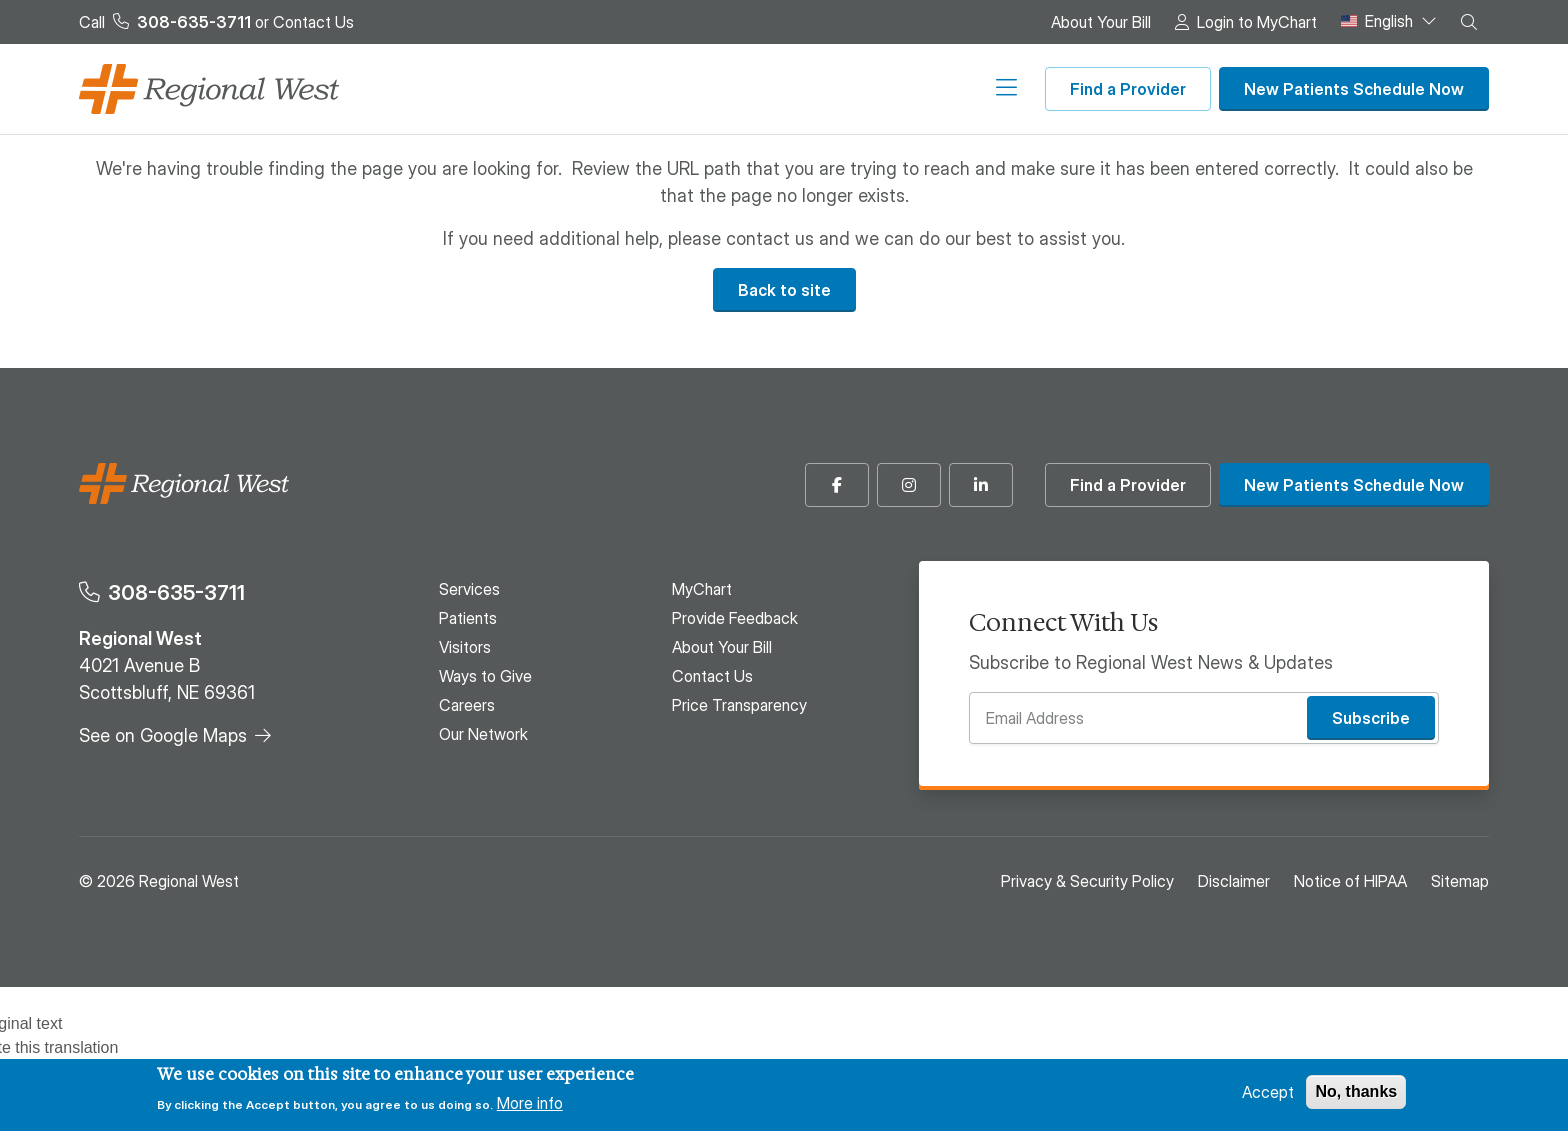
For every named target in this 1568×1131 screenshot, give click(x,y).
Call (165, 22)
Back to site (784, 290)
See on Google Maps (163, 735)
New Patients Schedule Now (1354, 89)
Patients (536, 89)
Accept (1268, 1092)
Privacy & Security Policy (1087, 881)
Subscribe (1371, 718)
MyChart (702, 589)
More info (530, 1103)
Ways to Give (744, 89)
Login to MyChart (1257, 22)
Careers (859, 89)
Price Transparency (739, 705)
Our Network (971, 89)
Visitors (631, 89)
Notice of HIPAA (1350, 881)
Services (437, 89)
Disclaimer (1234, 881)
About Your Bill (1101, 22)
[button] (1469, 22)
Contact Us (313, 22)
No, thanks (1356, 1091)
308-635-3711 (176, 592)
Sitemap (1460, 881)
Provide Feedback (735, 618)
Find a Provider (1128, 89)
